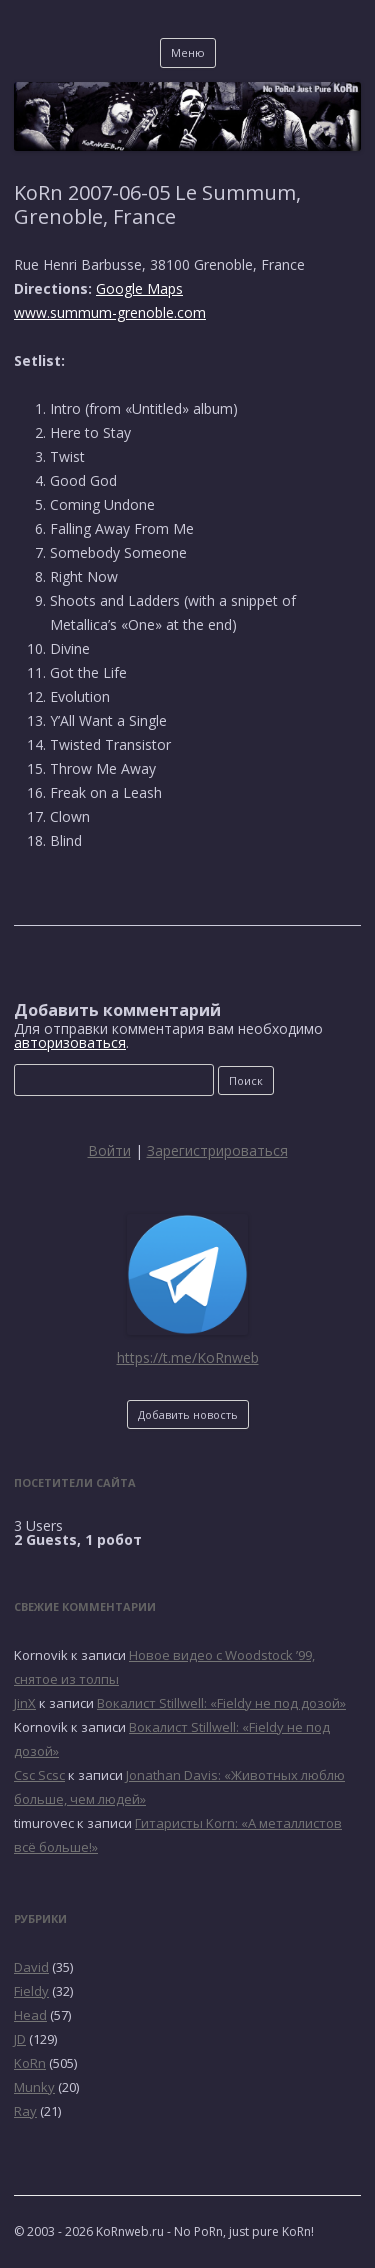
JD (20, 2039)
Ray (25, 2111)
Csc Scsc (39, 1775)
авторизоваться (70, 1042)
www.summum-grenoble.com (110, 312)
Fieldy (31, 1991)
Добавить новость (188, 1414)
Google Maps (139, 288)
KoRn (30, 2063)
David (31, 1967)
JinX (25, 1703)
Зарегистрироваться (217, 1150)
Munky (34, 2087)
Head (30, 2015)
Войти (109, 1150)
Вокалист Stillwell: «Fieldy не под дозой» (221, 1703)
